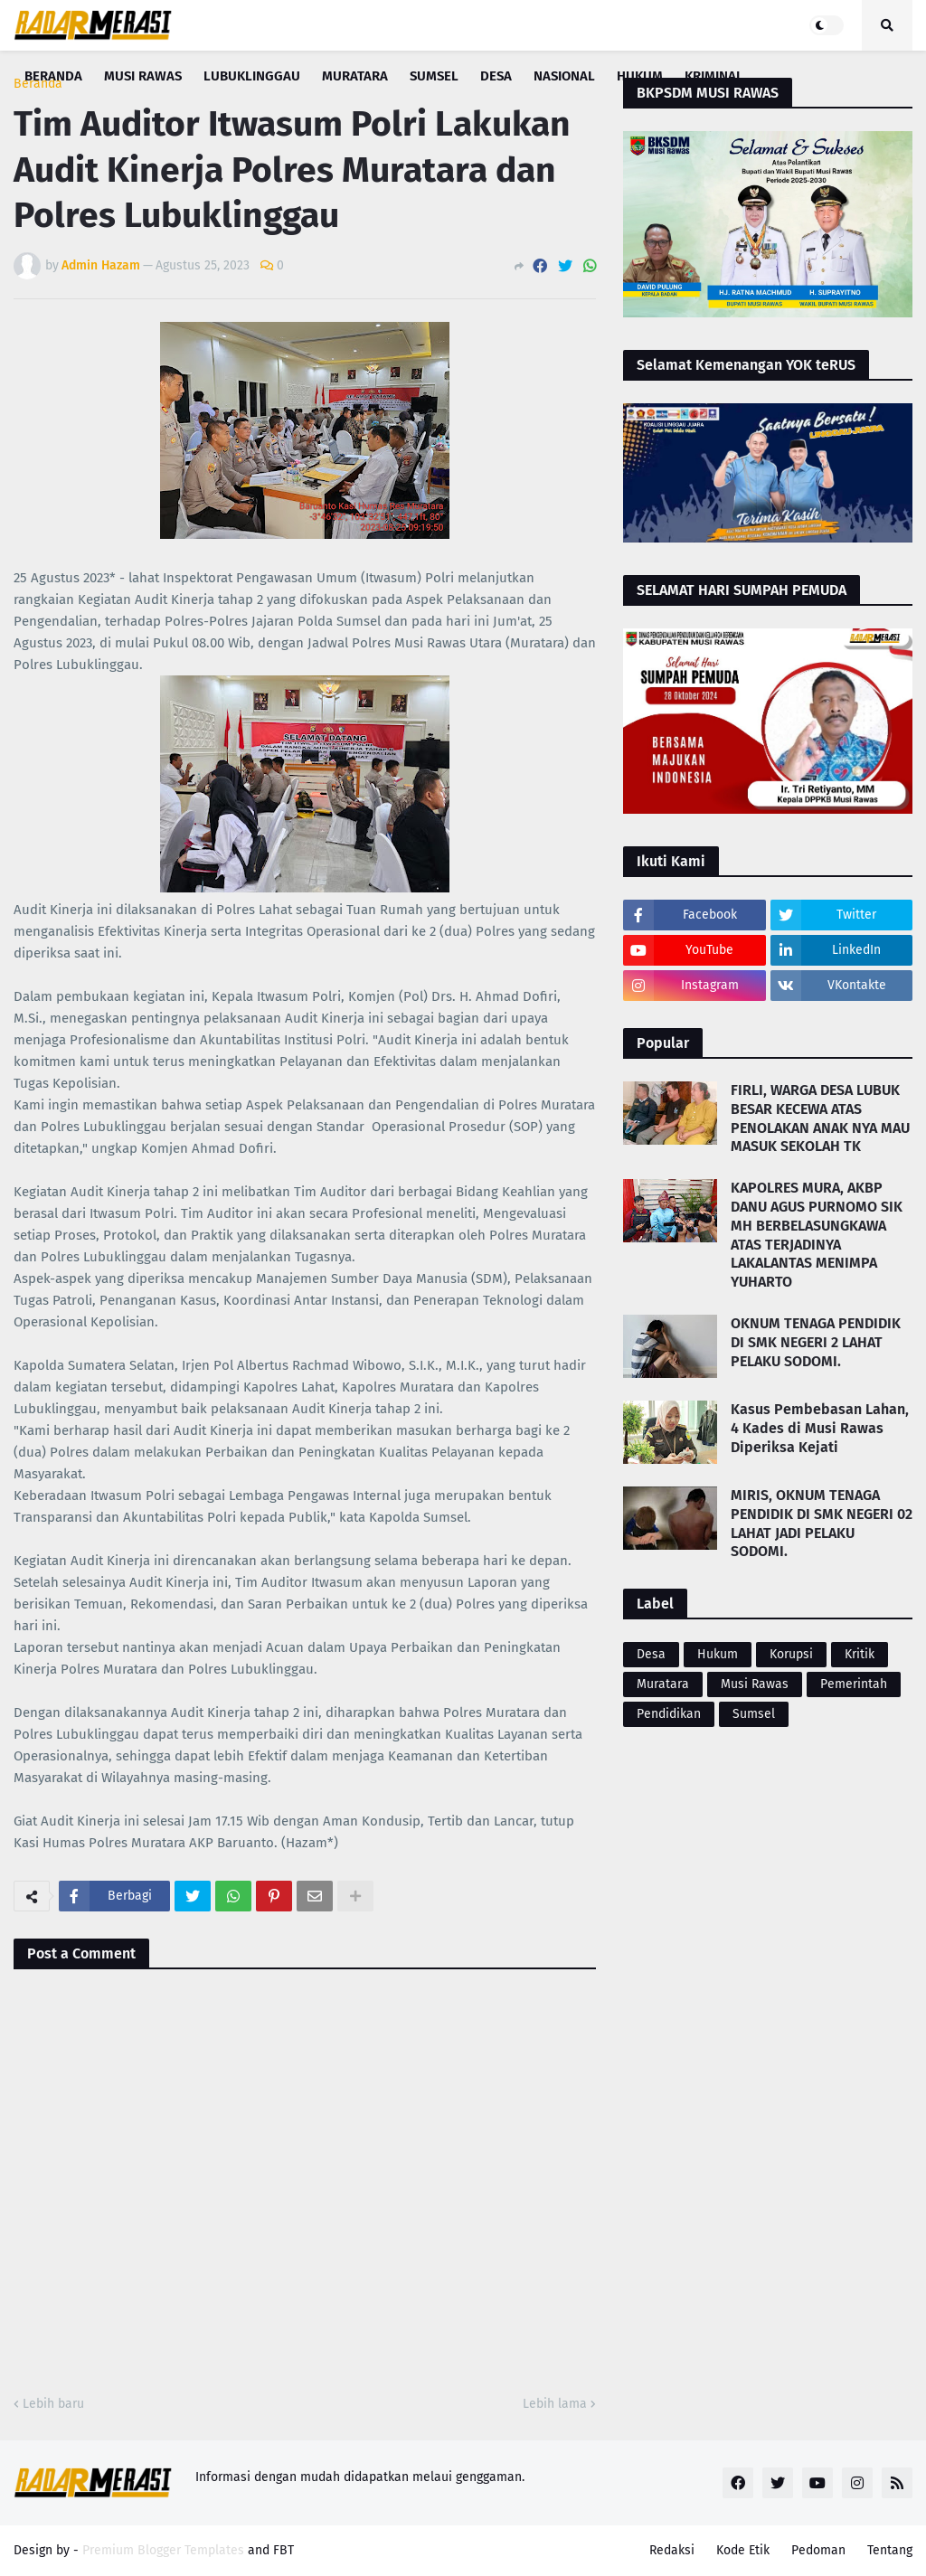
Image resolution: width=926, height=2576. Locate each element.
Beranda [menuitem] (53, 76)
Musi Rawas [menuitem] (143, 76)
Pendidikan (669, 1714)
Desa (651, 1654)
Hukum (717, 1654)
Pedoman (818, 2550)
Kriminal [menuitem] (714, 76)
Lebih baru (53, 2403)
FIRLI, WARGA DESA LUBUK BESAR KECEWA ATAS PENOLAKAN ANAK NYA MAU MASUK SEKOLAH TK (820, 1118)
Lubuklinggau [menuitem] (251, 76)
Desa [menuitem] (496, 76)
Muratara (663, 1684)
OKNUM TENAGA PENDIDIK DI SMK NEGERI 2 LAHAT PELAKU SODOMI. (816, 1342)
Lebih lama (555, 2403)
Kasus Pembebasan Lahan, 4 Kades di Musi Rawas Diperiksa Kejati (820, 1428)
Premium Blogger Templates (163, 2550)
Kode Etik (743, 2550)
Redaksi (671, 2550)
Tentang (889, 2550)
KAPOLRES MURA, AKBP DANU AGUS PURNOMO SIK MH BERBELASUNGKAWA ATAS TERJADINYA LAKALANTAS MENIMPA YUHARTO (816, 1234)
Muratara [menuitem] (355, 76)
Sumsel (753, 1714)
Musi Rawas (755, 1684)
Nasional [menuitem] (564, 76)
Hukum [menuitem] (640, 76)
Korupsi (791, 1654)
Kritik (859, 1654)
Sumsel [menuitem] (434, 76)
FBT (283, 2550)
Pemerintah (853, 1684)
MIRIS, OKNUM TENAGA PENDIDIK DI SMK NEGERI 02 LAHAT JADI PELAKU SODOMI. (821, 1523)
